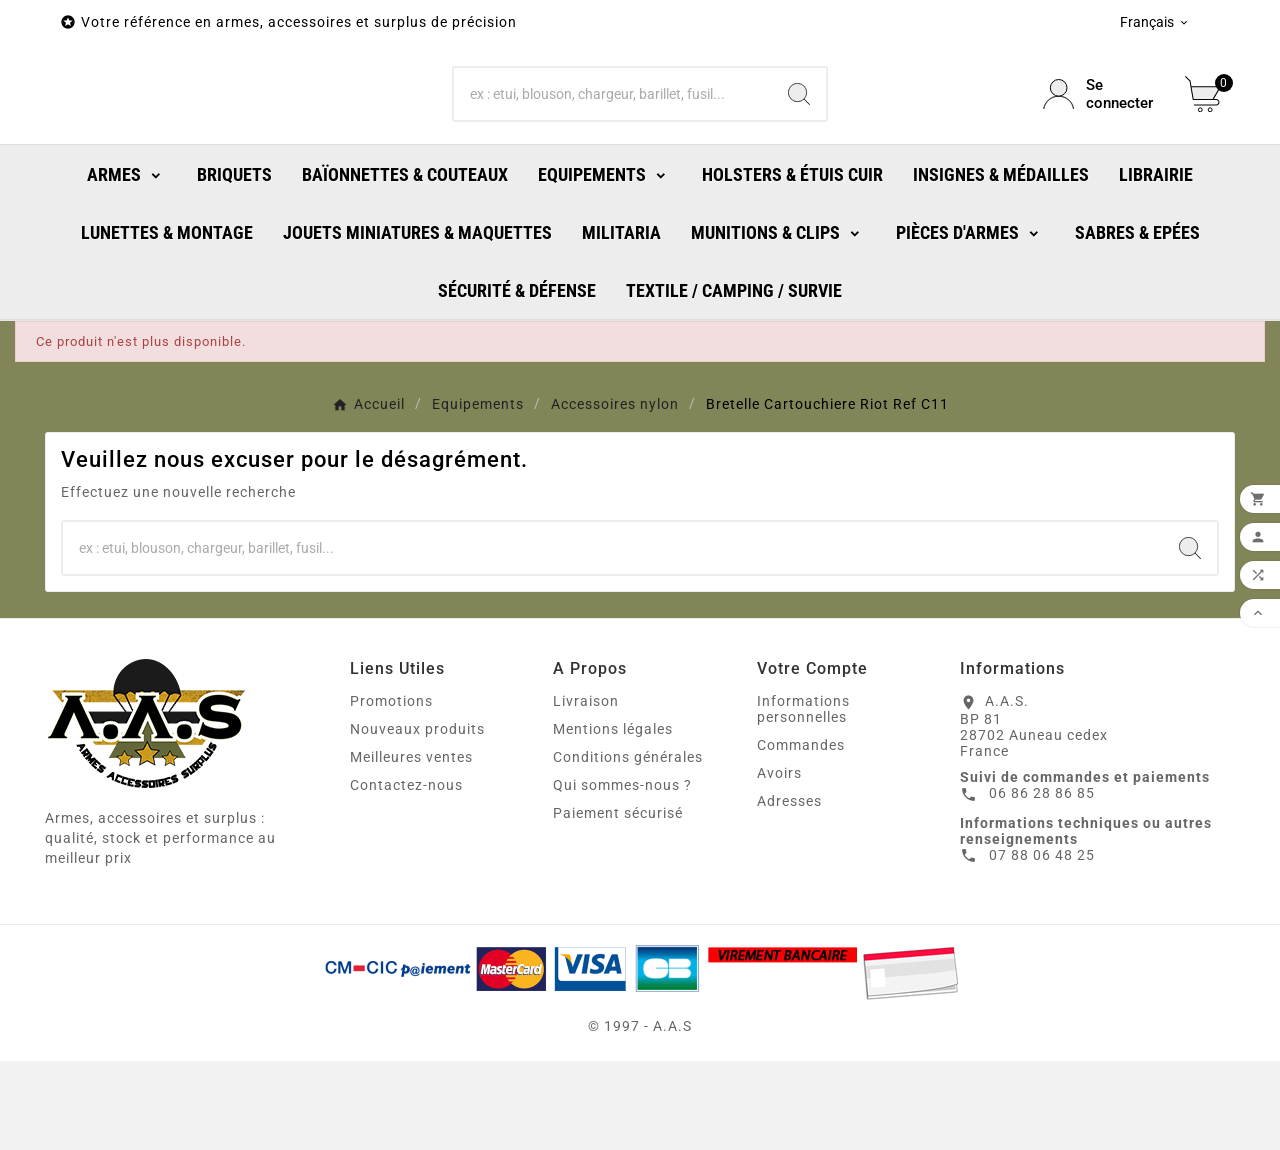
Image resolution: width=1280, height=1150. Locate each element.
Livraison (586, 790)
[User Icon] (1102, 139)
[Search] (799, 139)
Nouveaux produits (417, 818)
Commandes (801, 834)
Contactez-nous (406, 874)
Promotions (391, 790)
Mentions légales (613, 818)
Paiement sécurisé (618, 902)
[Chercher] (613, 139)
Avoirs (779, 862)
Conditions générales (628, 846)
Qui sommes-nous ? (622, 874)
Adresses (789, 890)
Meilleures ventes (411, 846)
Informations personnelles (803, 798)
